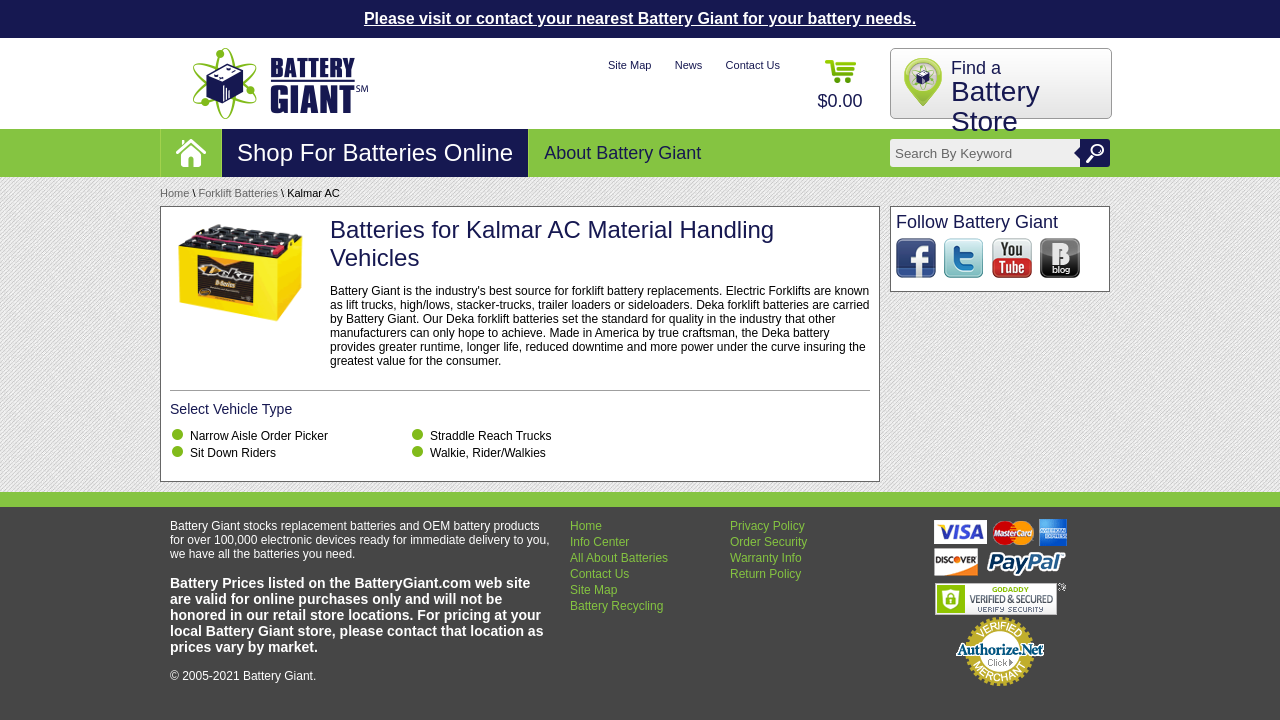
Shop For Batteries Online (375, 152)
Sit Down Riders (233, 453)
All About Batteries (619, 558)
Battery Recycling (616, 606)
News (689, 65)
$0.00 (839, 85)
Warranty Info (766, 558)
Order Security (768, 542)
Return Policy (765, 574)
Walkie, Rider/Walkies (488, 453)
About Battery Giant (622, 153)
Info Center (599, 542)
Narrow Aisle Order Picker (259, 436)
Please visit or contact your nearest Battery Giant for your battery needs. (640, 18)
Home (174, 193)
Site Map (629, 65)
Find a (995, 97)
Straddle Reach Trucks (490, 436)
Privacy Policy (767, 526)
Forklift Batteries (238, 193)
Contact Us (753, 65)
